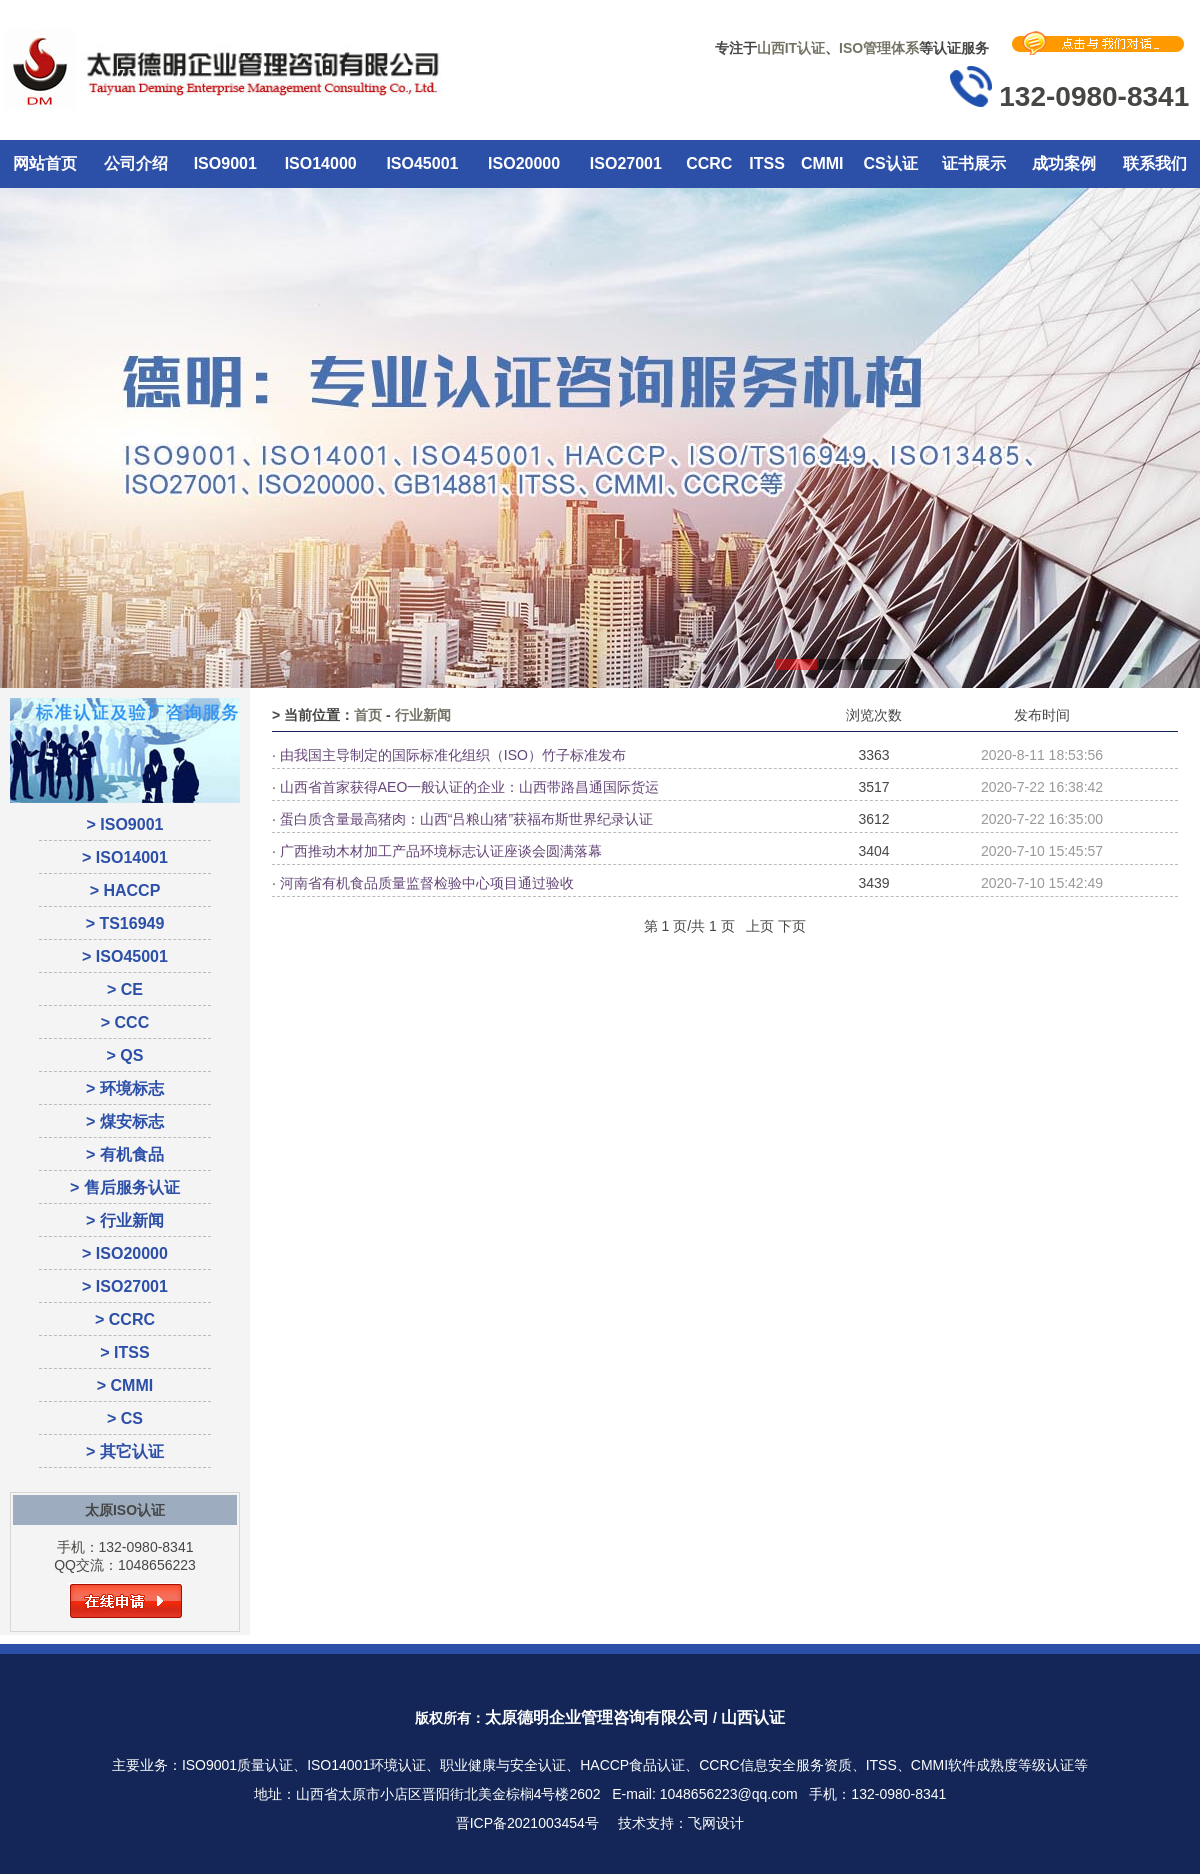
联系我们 (1155, 163)
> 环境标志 (125, 1088)
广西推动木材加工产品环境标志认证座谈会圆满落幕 (441, 851)
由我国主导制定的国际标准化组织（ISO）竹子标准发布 (453, 755)
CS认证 (890, 163)
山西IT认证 (791, 48)
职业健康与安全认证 (503, 1765)
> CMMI (125, 1385)
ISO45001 (422, 163)
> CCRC (125, 1319)
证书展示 (974, 163)
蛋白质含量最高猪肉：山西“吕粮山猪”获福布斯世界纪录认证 (466, 819)
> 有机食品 (125, 1154)
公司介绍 (136, 163)
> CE (125, 989)
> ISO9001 (125, 824)
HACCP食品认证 (632, 1765)
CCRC (709, 163)
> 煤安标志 (125, 1121)
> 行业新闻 (125, 1220)
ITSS (767, 163)
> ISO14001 (125, 857)
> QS (125, 1055)
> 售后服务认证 (125, 1187)
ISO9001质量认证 (237, 1765)
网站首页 (45, 163)
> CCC (125, 1022)
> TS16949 (125, 923)
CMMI (822, 163)
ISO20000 (524, 163)
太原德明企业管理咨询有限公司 (597, 1717)
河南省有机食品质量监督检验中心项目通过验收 (427, 883)
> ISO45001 (125, 956)
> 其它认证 (125, 1451)
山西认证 (753, 1717)
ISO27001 (626, 163)
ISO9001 (225, 163)
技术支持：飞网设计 (681, 1823)
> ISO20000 (125, 1253)
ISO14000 (321, 163)
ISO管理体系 (879, 48)
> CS (125, 1418)
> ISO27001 (125, 1286)
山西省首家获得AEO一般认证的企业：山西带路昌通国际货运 (470, 787)
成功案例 (1064, 163)
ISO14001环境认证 (366, 1765)
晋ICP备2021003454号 (527, 1823)
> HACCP (125, 890)
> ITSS (124, 1352)
